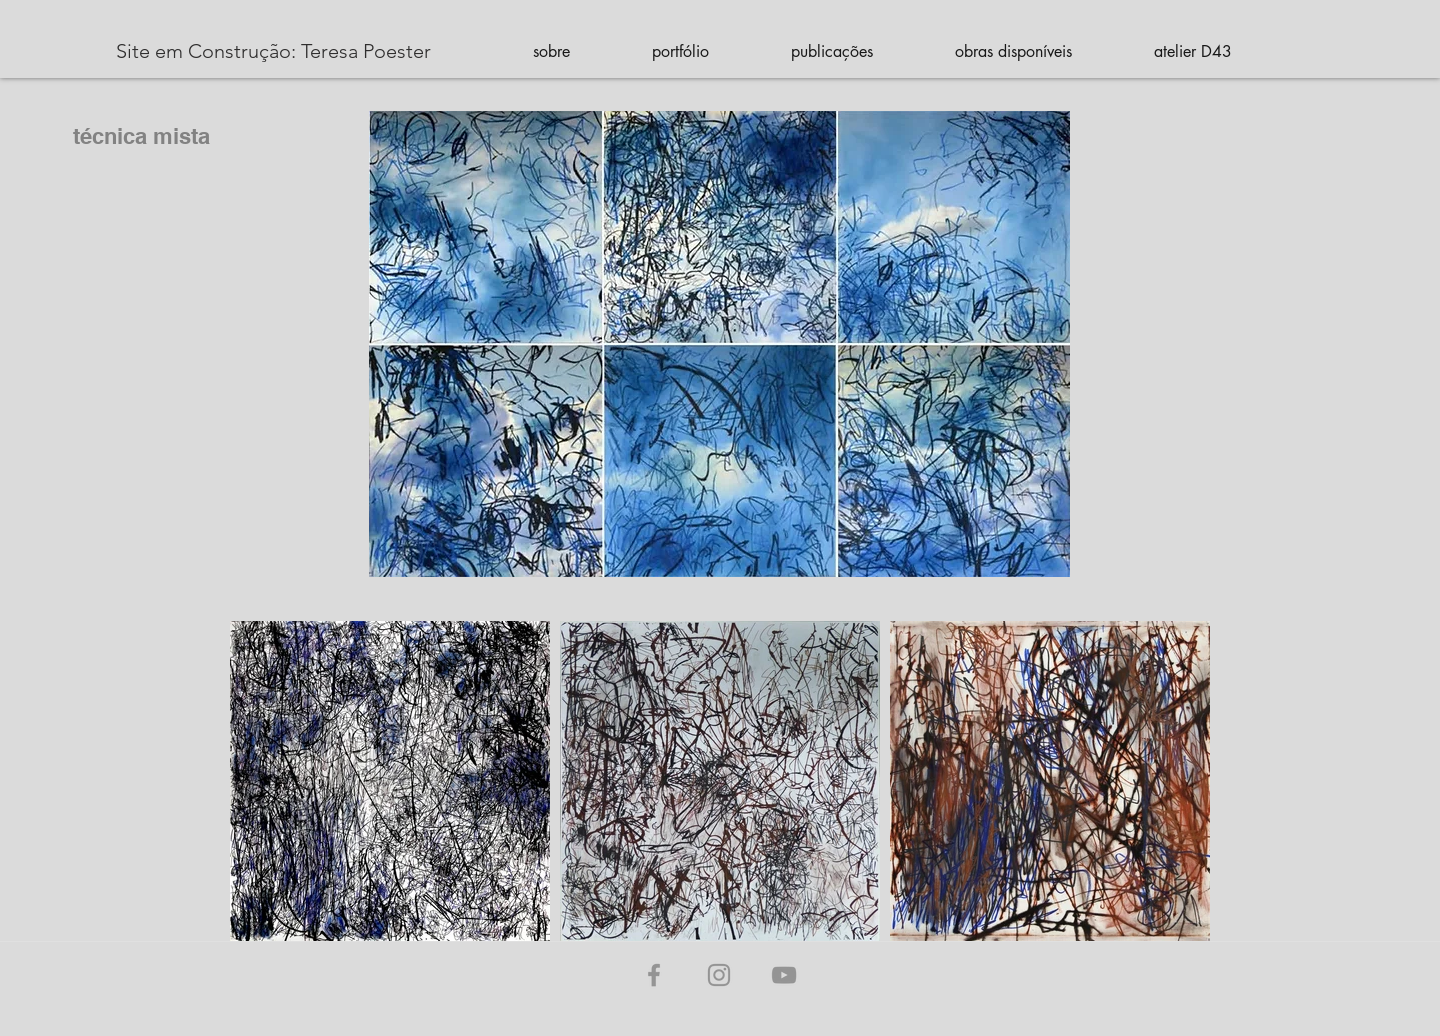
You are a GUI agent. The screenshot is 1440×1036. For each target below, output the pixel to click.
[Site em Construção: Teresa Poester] (273, 51)
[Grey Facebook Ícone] (654, 975)
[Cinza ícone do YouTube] (784, 975)
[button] (551, 51)
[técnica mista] (123, 136)
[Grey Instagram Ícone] (719, 975)
